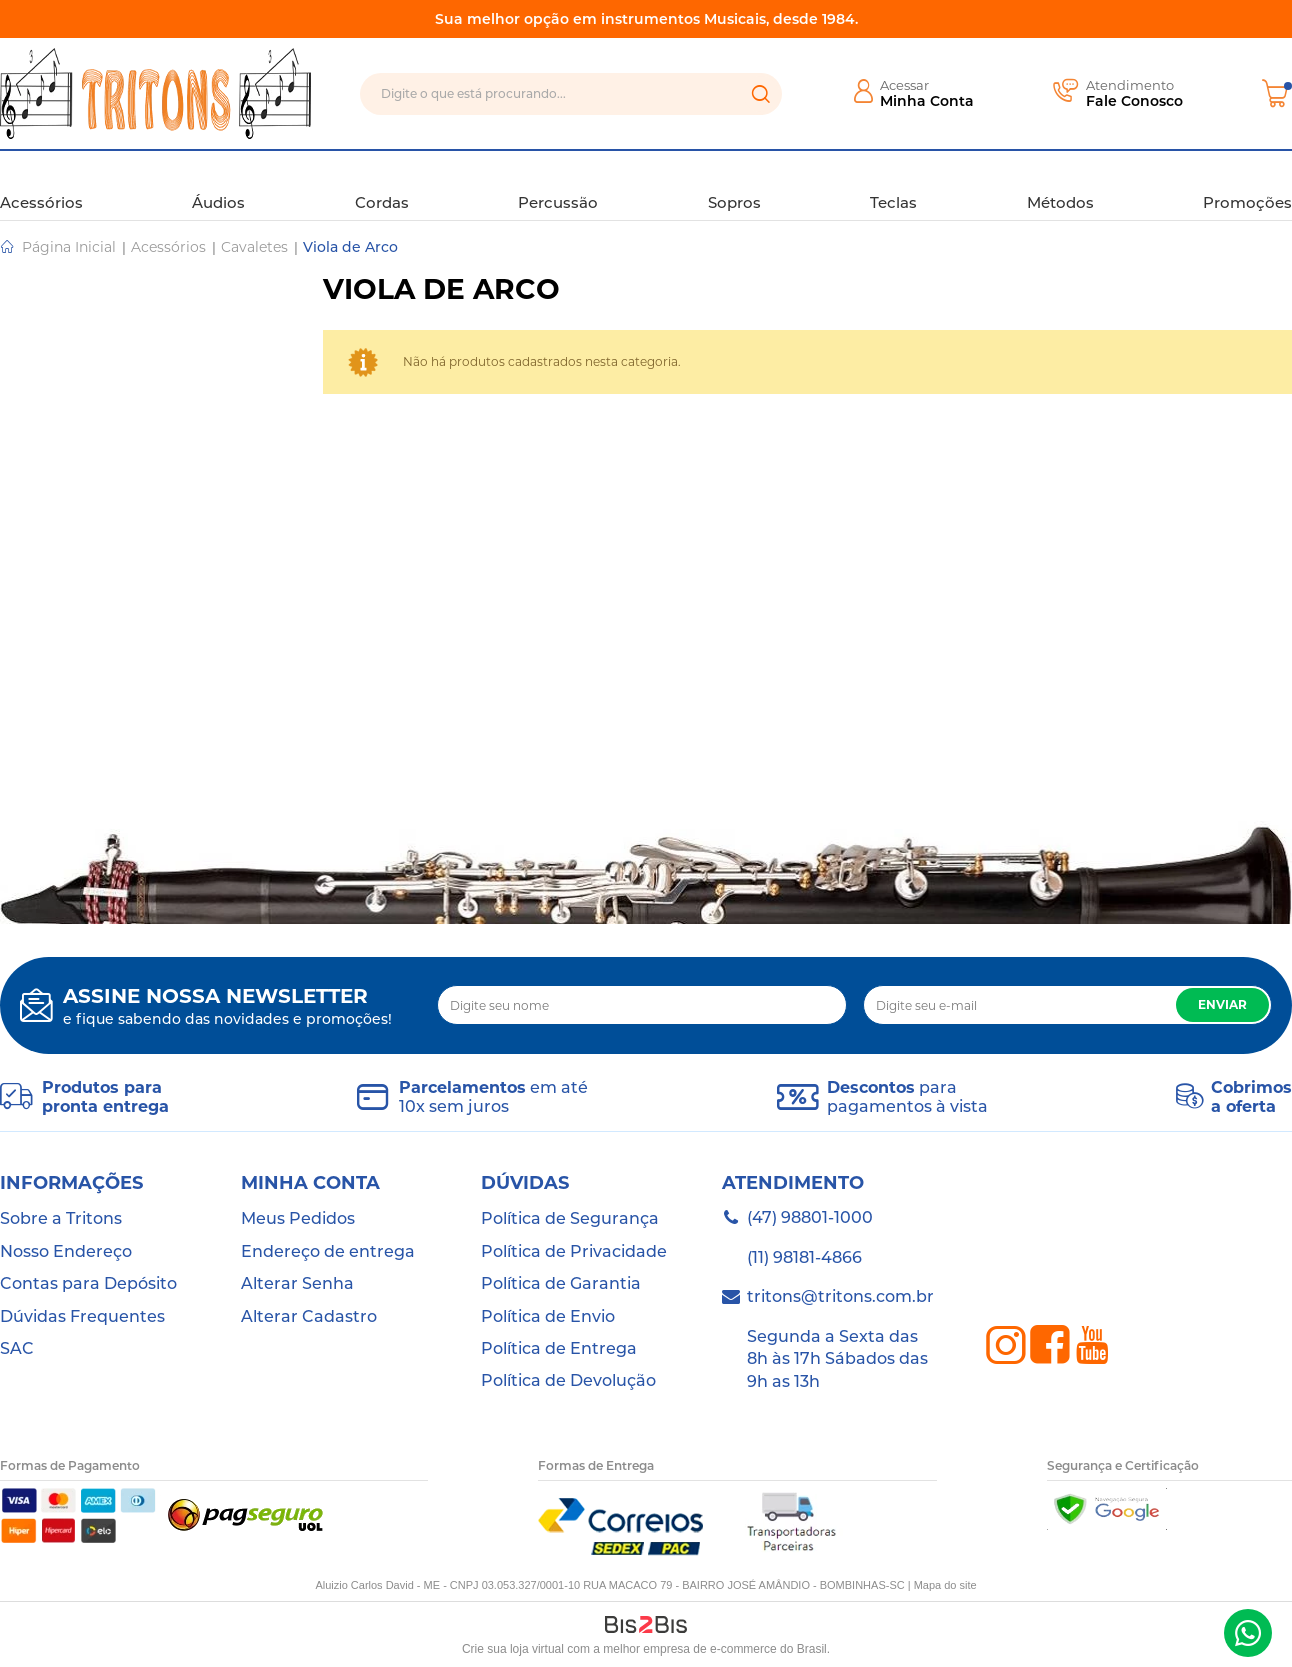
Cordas (382, 184)
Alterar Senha (297, 1283)
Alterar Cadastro (309, 1316)
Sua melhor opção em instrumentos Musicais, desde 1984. (646, 19)
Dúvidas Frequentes (82, 1316)
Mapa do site (945, 1585)
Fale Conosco (1134, 101)
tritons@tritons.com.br (840, 1296)
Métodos (1060, 184)
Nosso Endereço (66, 1251)
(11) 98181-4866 (804, 1257)
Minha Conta (927, 101)
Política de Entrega (559, 1348)
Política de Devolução (568, 1380)
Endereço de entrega (328, 1251)
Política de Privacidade (574, 1251)
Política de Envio (548, 1316)
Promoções (1247, 184)
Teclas (893, 184)
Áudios (218, 184)
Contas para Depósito (88, 1283)
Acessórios (41, 184)
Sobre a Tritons (61, 1218)
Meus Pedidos (298, 1218)
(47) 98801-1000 (1248, 1633)
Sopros (734, 184)
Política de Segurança (570, 1218)
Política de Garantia (561, 1283)
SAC (17, 1348)
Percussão (558, 184)
